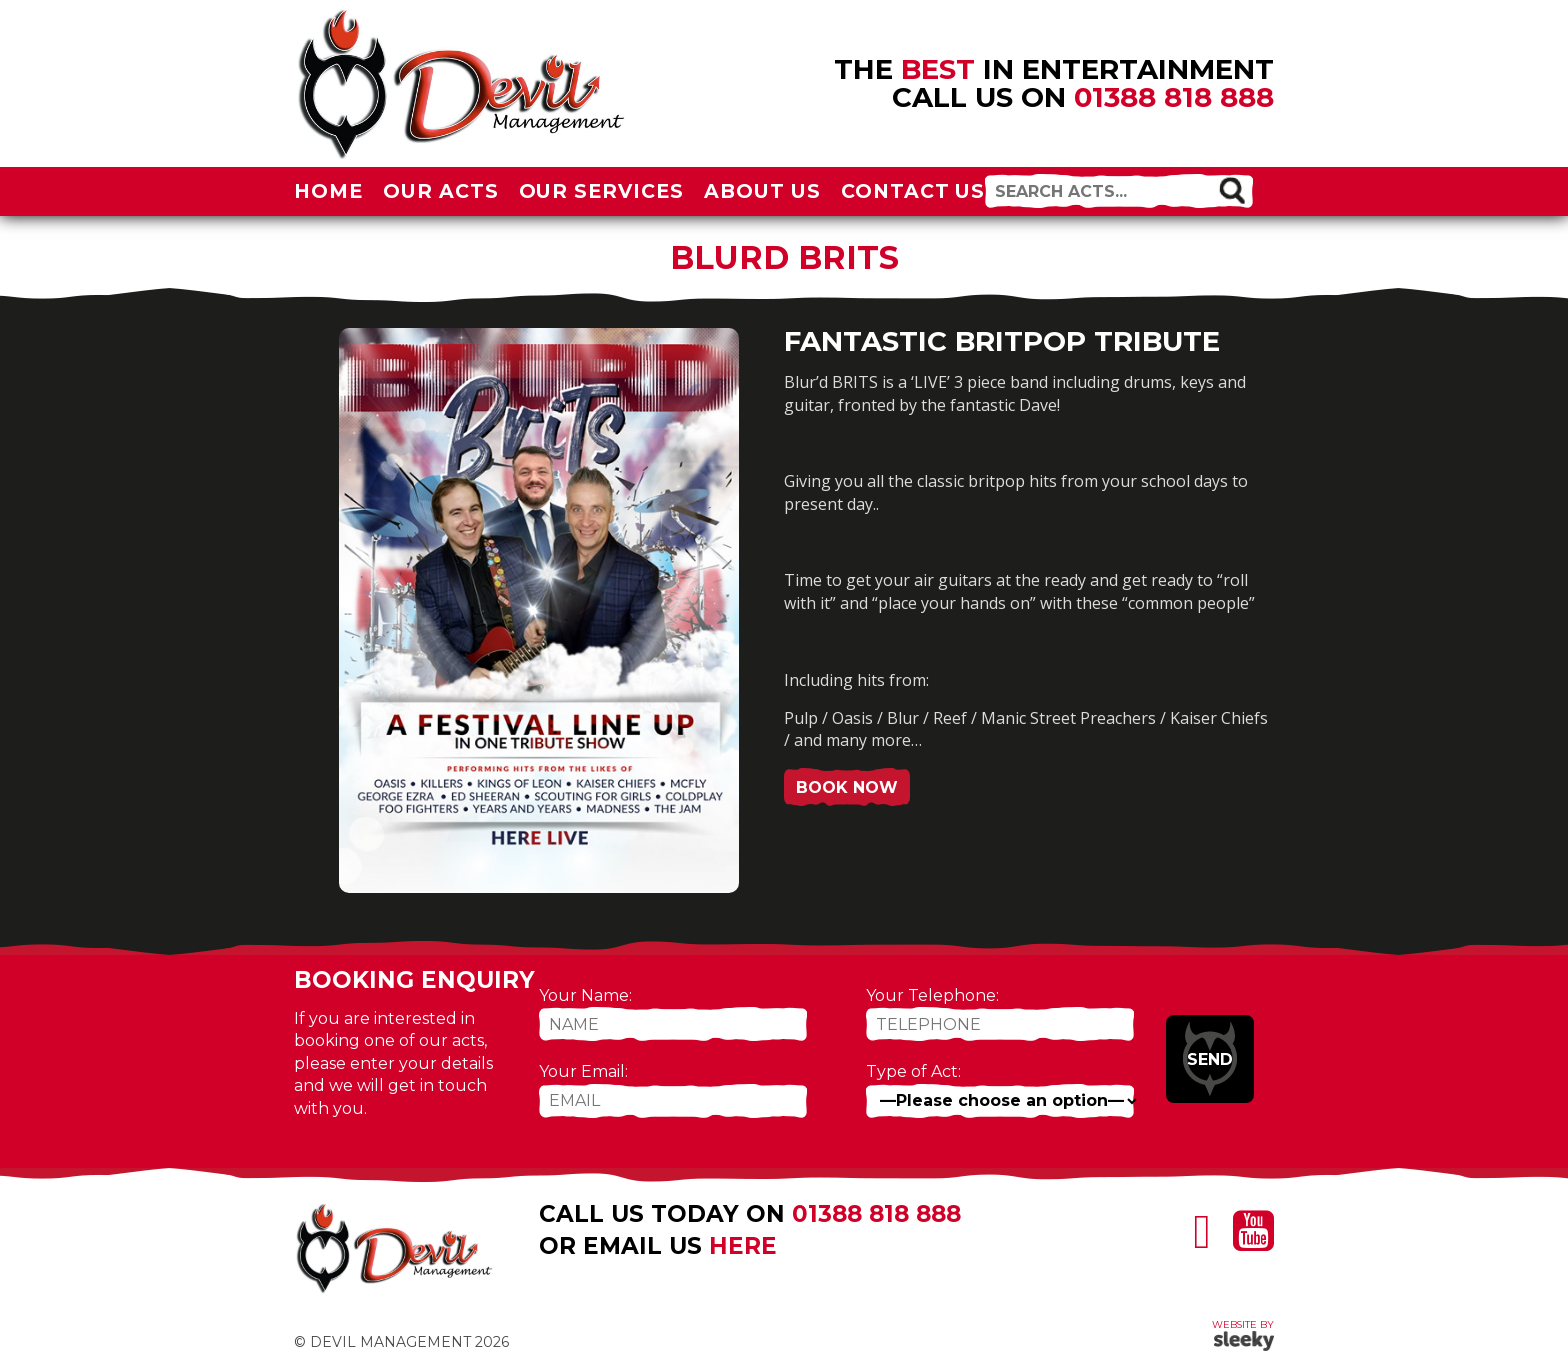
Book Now (847, 787)
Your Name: (585, 995)
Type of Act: (913, 1071)
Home (328, 191)
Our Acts (441, 191)
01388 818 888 (1174, 97)
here (743, 1246)
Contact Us (913, 191)
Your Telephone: (932, 995)
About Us (762, 191)
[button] (1231, 189)
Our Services (602, 191)
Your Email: (583, 1071)
